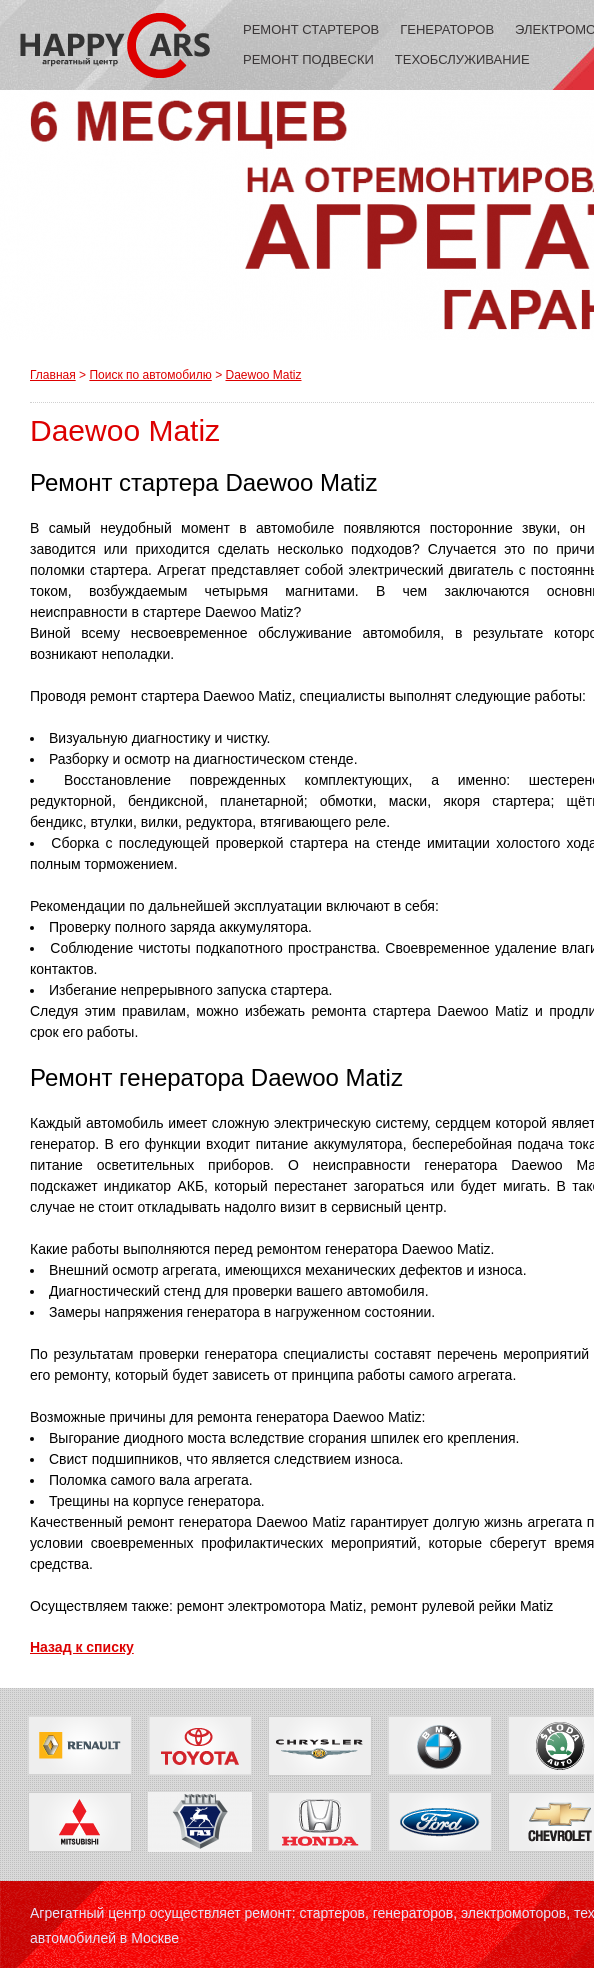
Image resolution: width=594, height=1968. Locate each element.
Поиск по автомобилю (150, 375)
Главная (53, 375)
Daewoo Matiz (263, 375)
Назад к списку (82, 1647)
